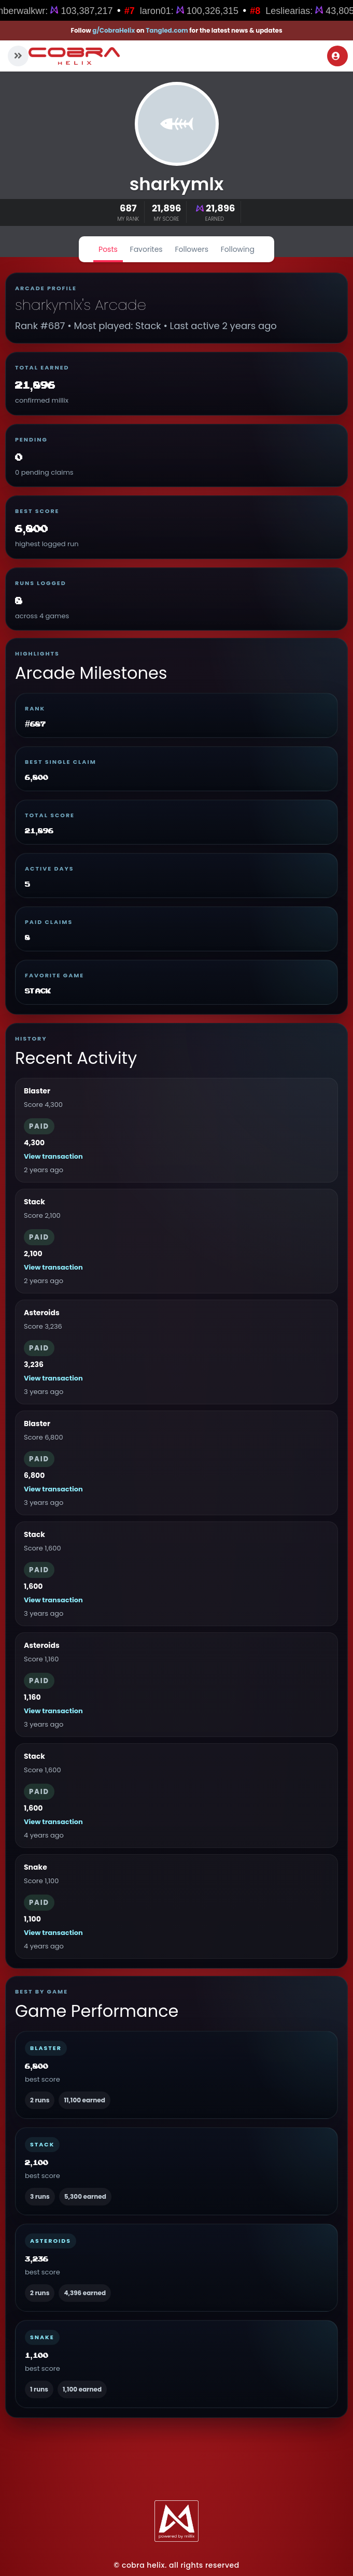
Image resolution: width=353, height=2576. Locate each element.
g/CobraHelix (113, 30)
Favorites (146, 249)
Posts (108, 249)
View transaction (53, 1156)
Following (238, 249)
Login (336, 56)
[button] (18, 56)
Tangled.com (167, 30)
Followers (191, 249)
